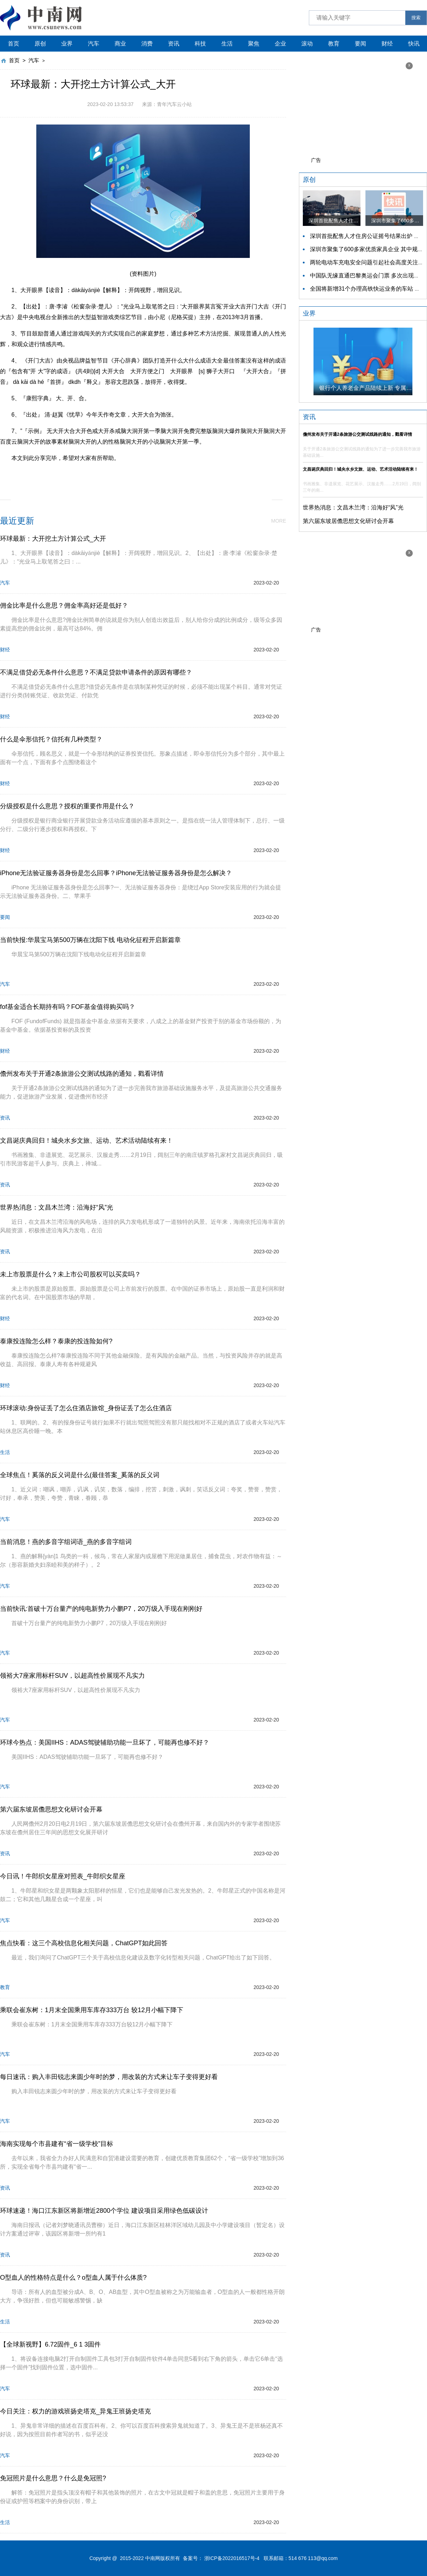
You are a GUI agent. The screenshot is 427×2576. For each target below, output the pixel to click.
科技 (200, 44)
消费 (147, 44)
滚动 (307, 44)
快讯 (414, 44)
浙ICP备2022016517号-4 (232, 2558)
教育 (333, 44)
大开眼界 (176, 474)
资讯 (173, 44)
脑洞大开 (122, 474)
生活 (227, 44)
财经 (387, 44)
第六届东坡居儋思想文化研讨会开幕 (348, 521)
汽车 (93, 44)
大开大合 (149, 474)
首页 (13, 44)
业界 (67, 44)
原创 (40, 44)
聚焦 (253, 44)
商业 (120, 44)
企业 (280, 44)
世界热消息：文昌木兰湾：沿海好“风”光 (353, 507)
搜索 (416, 17)
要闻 (360, 44)
